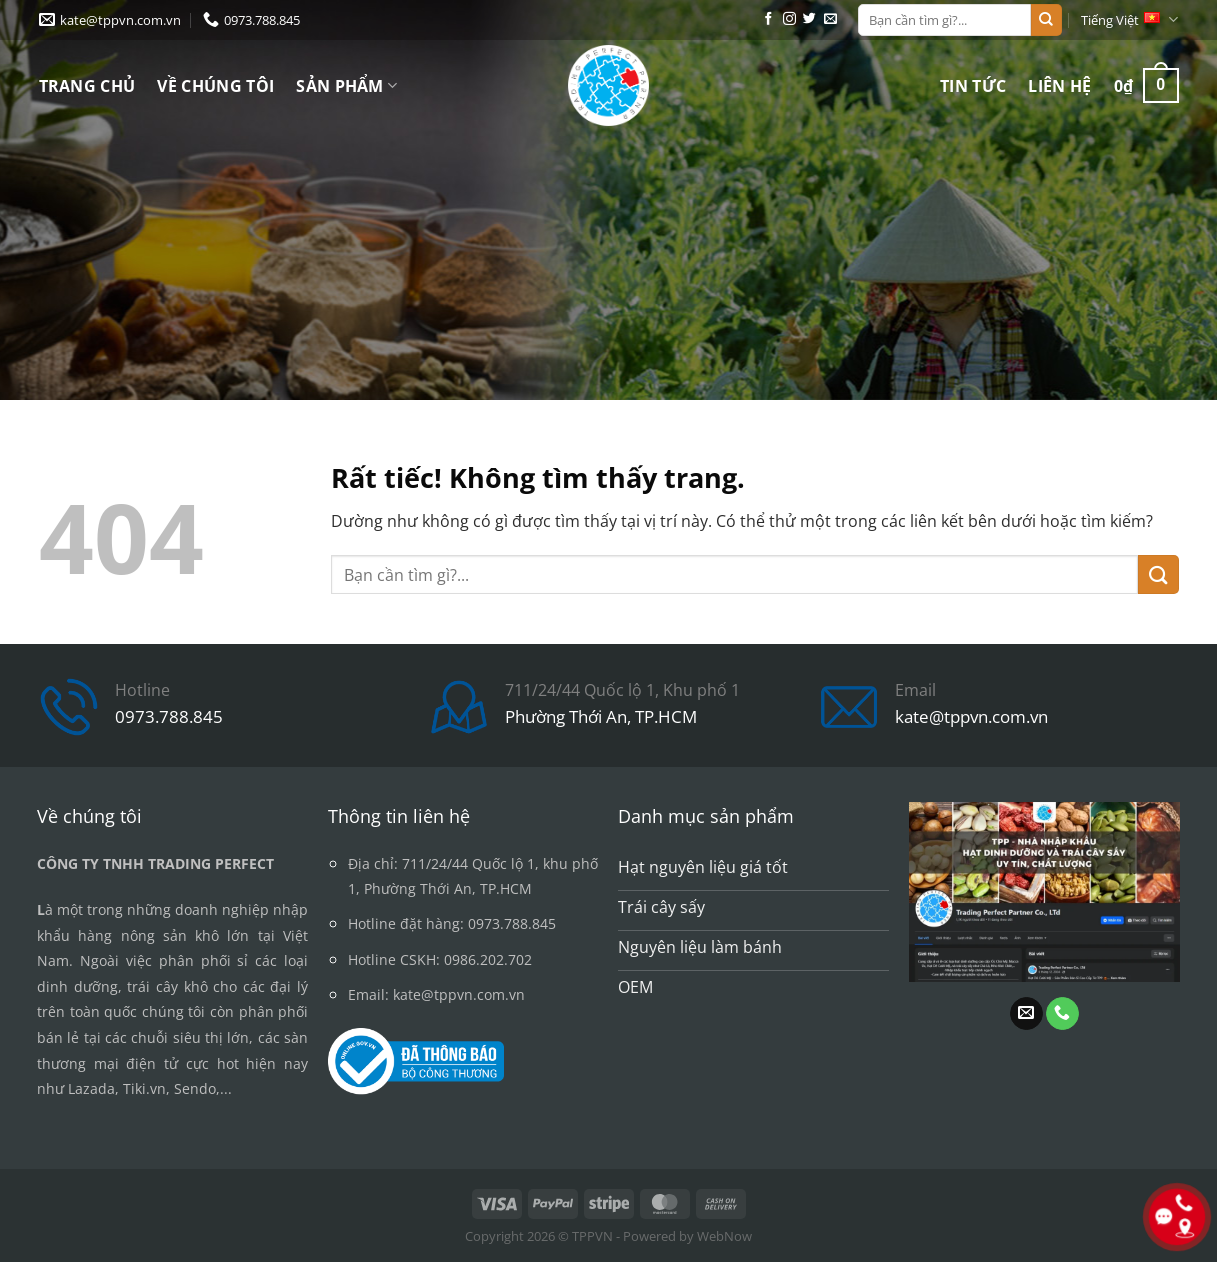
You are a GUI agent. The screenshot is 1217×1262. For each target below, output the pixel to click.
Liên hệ (1059, 86)
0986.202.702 (488, 959)
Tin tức (973, 86)
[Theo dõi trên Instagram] (789, 19)
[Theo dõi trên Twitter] (809, 19)
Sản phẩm (346, 86)
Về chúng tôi (215, 86)
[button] (1146, 85)
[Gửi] (1046, 20)
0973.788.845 (169, 716)
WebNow (724, 1236)
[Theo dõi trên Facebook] (768, 19)
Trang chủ (87, 86)
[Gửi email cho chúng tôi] (830, 19)
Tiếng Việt (1129, 19)
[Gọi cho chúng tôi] (1062, 1014)
